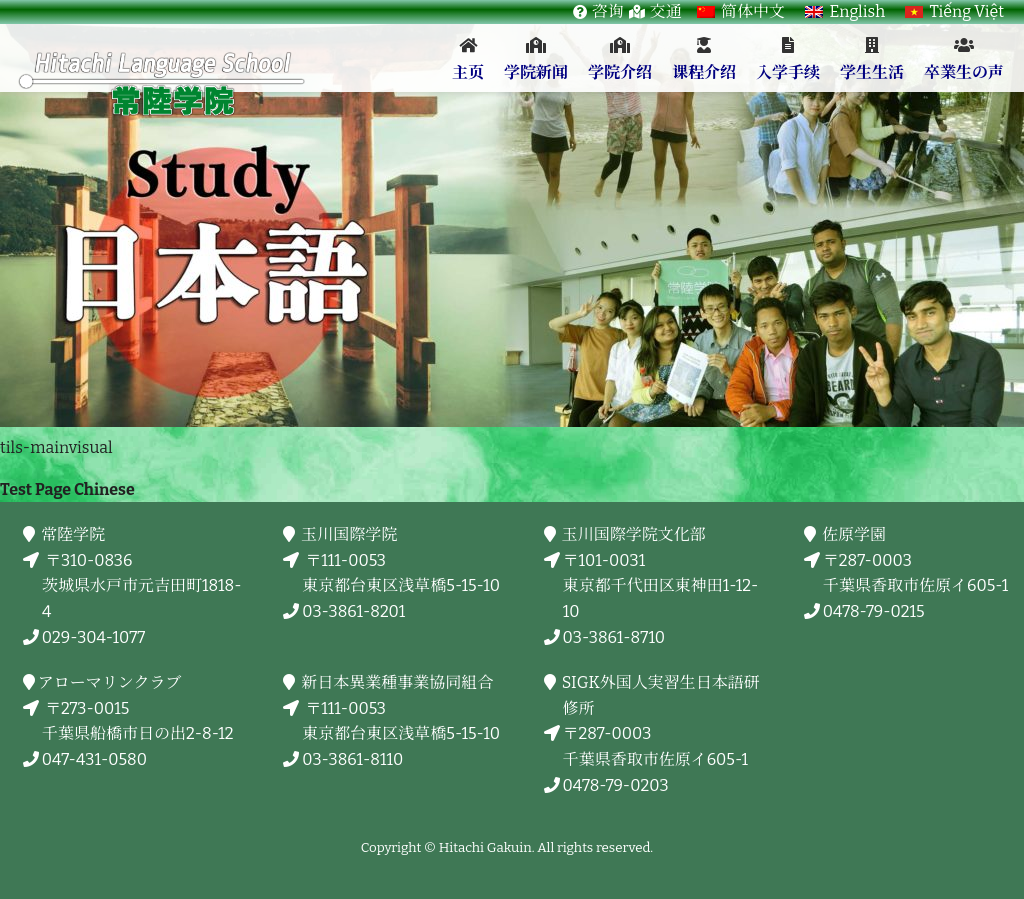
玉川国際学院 (349, 534)
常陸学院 (73, 534)
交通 (666, 11)
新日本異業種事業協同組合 (397, 682)
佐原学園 (854, 534)
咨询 (608, 11)
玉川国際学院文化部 (634, 534)
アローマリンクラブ (112, 682)
